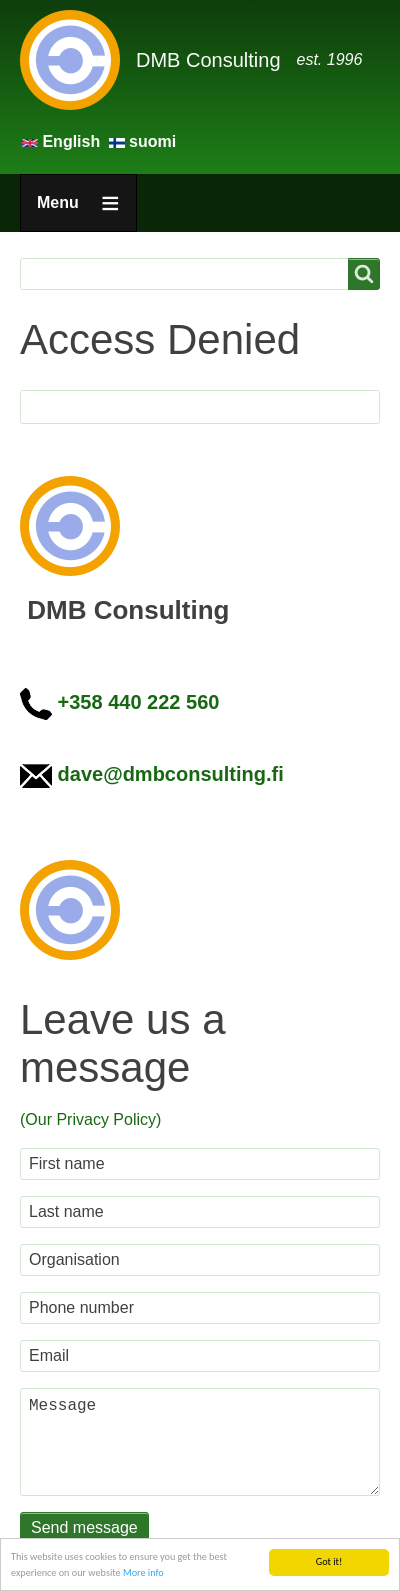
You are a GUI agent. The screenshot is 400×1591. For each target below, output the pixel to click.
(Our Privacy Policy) (90, 1119)
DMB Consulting (208, 60)
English (63, 141)
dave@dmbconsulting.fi (171, 774)
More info (143, 1572)
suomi (143, 141)
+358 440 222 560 (139, 702)
